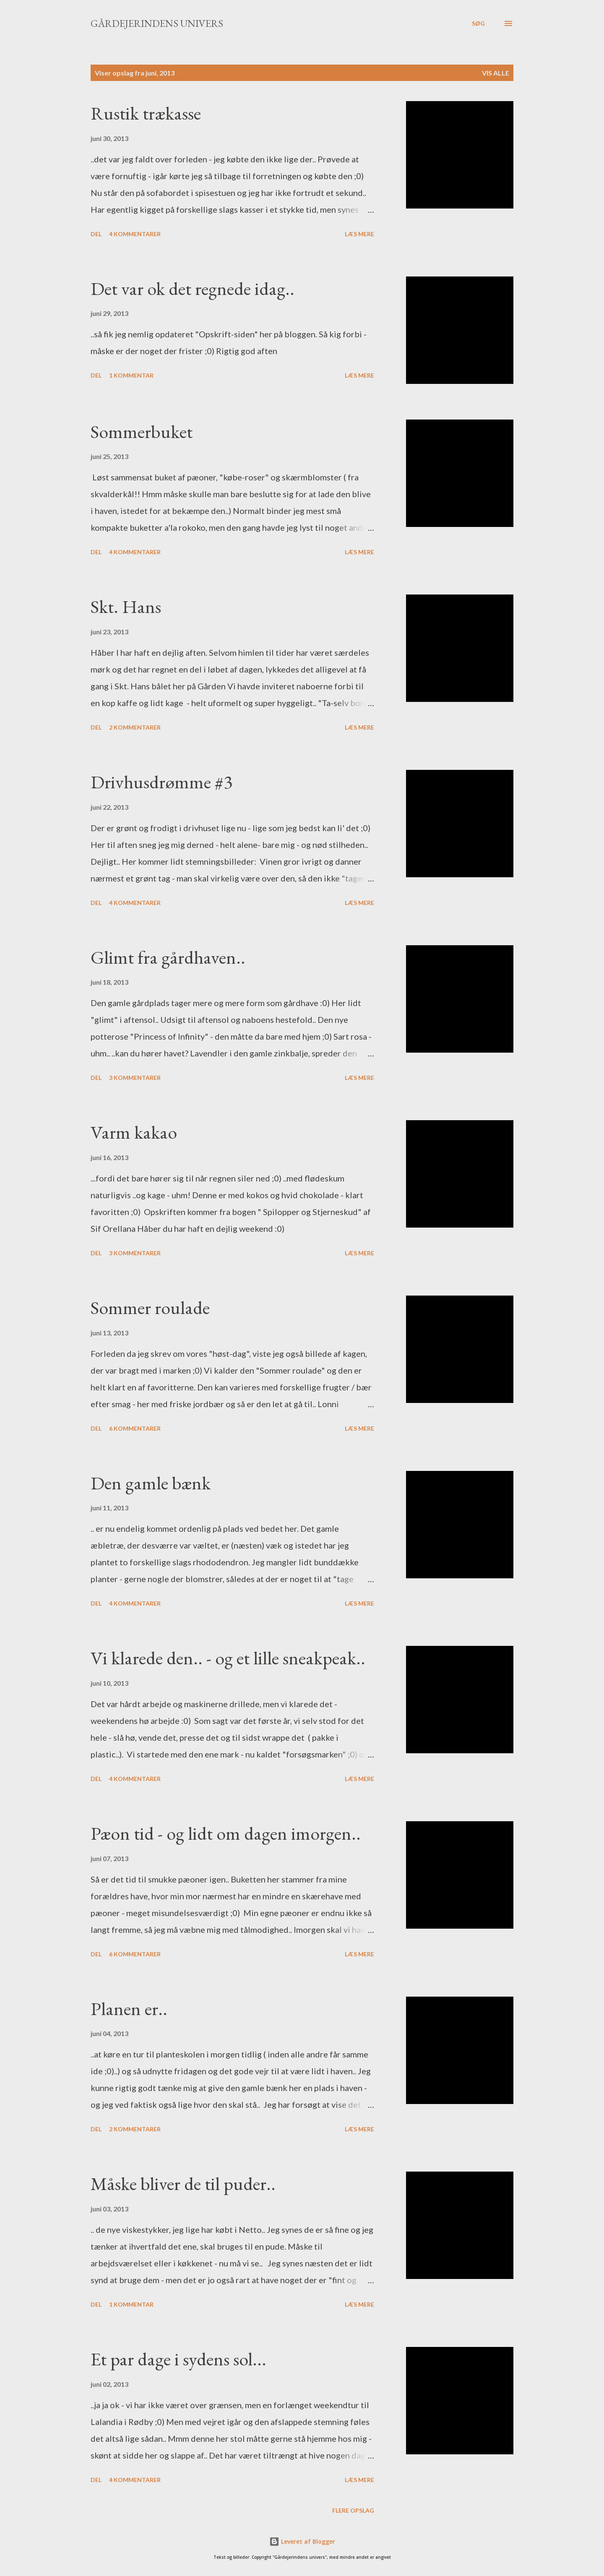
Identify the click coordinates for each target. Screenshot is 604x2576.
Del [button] (96, 233)
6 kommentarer (135, 1428)
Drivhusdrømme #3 (161, 782)
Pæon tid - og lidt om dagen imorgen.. (226, 1833)
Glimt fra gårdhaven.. (168, 957)
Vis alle (495, 73)
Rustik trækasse (146, 113)
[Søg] (478, 23)
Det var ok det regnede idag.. (192, 288)
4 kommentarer (135, 233)
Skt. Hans (126, 606)
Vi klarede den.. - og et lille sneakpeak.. (228, 1658)
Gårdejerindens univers (157, 23)
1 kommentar (131, 375)
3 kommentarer (135, 1077)
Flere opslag (353, 2510)
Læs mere (359, 233)
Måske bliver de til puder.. (183, 2183)
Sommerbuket (142, 431)
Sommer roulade (150, 1307)
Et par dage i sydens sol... (178, 2359)
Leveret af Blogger (302, 2541)
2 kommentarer (135, 727)
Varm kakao (134, 1132)
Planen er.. (129, 2009)
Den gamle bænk (151, 1483)
